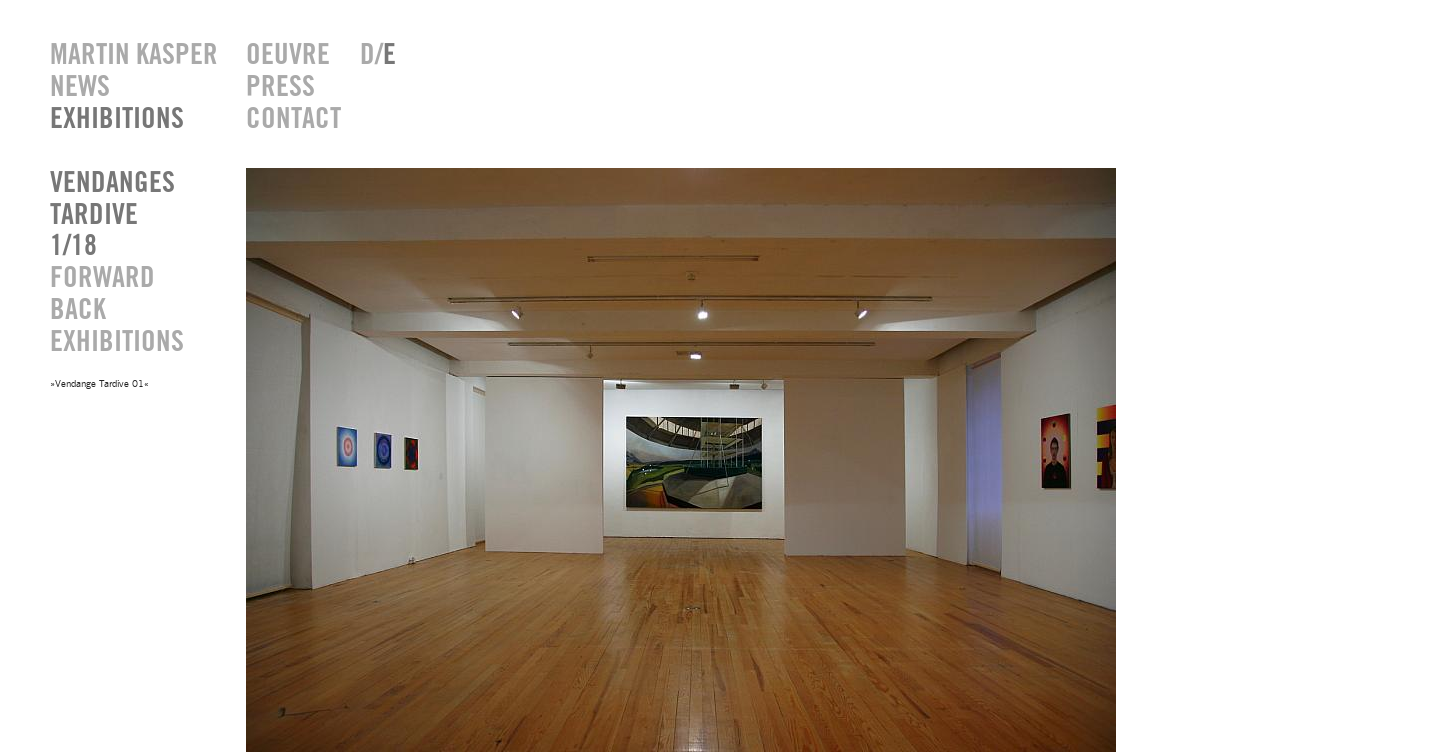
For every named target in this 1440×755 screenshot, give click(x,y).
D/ (378, 55)
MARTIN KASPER (133, 55)
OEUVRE (288, 55)
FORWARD (102, 278)
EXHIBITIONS (117, 119)
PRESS (280, 87)
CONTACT (288, 119)
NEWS (80, 87)
